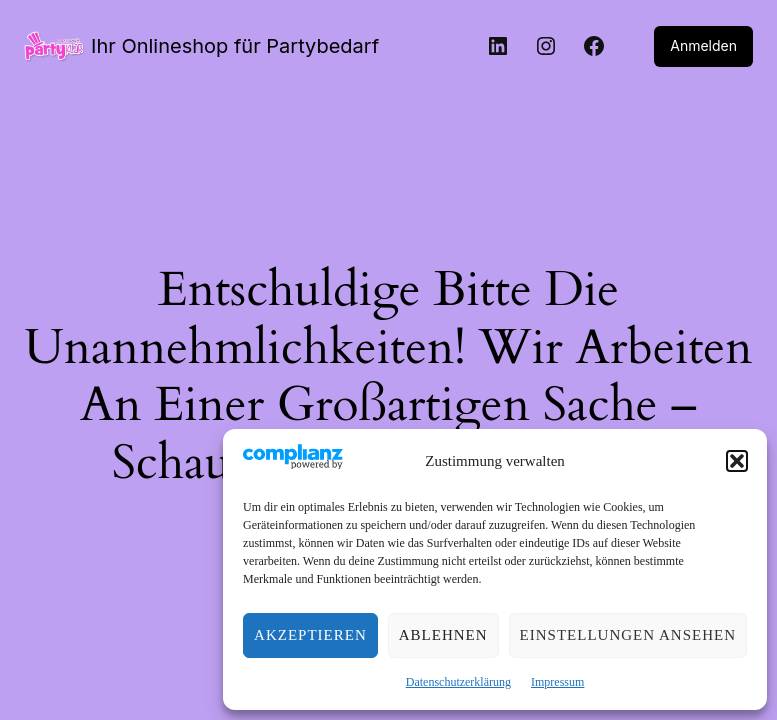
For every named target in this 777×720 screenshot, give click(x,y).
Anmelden (705, 46)
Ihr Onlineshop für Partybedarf (225, 46)
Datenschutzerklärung (458, 682)
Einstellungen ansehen (628, 635)
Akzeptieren (310, 635)
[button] (737, 461)
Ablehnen (443, 635)
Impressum (557, 682)
